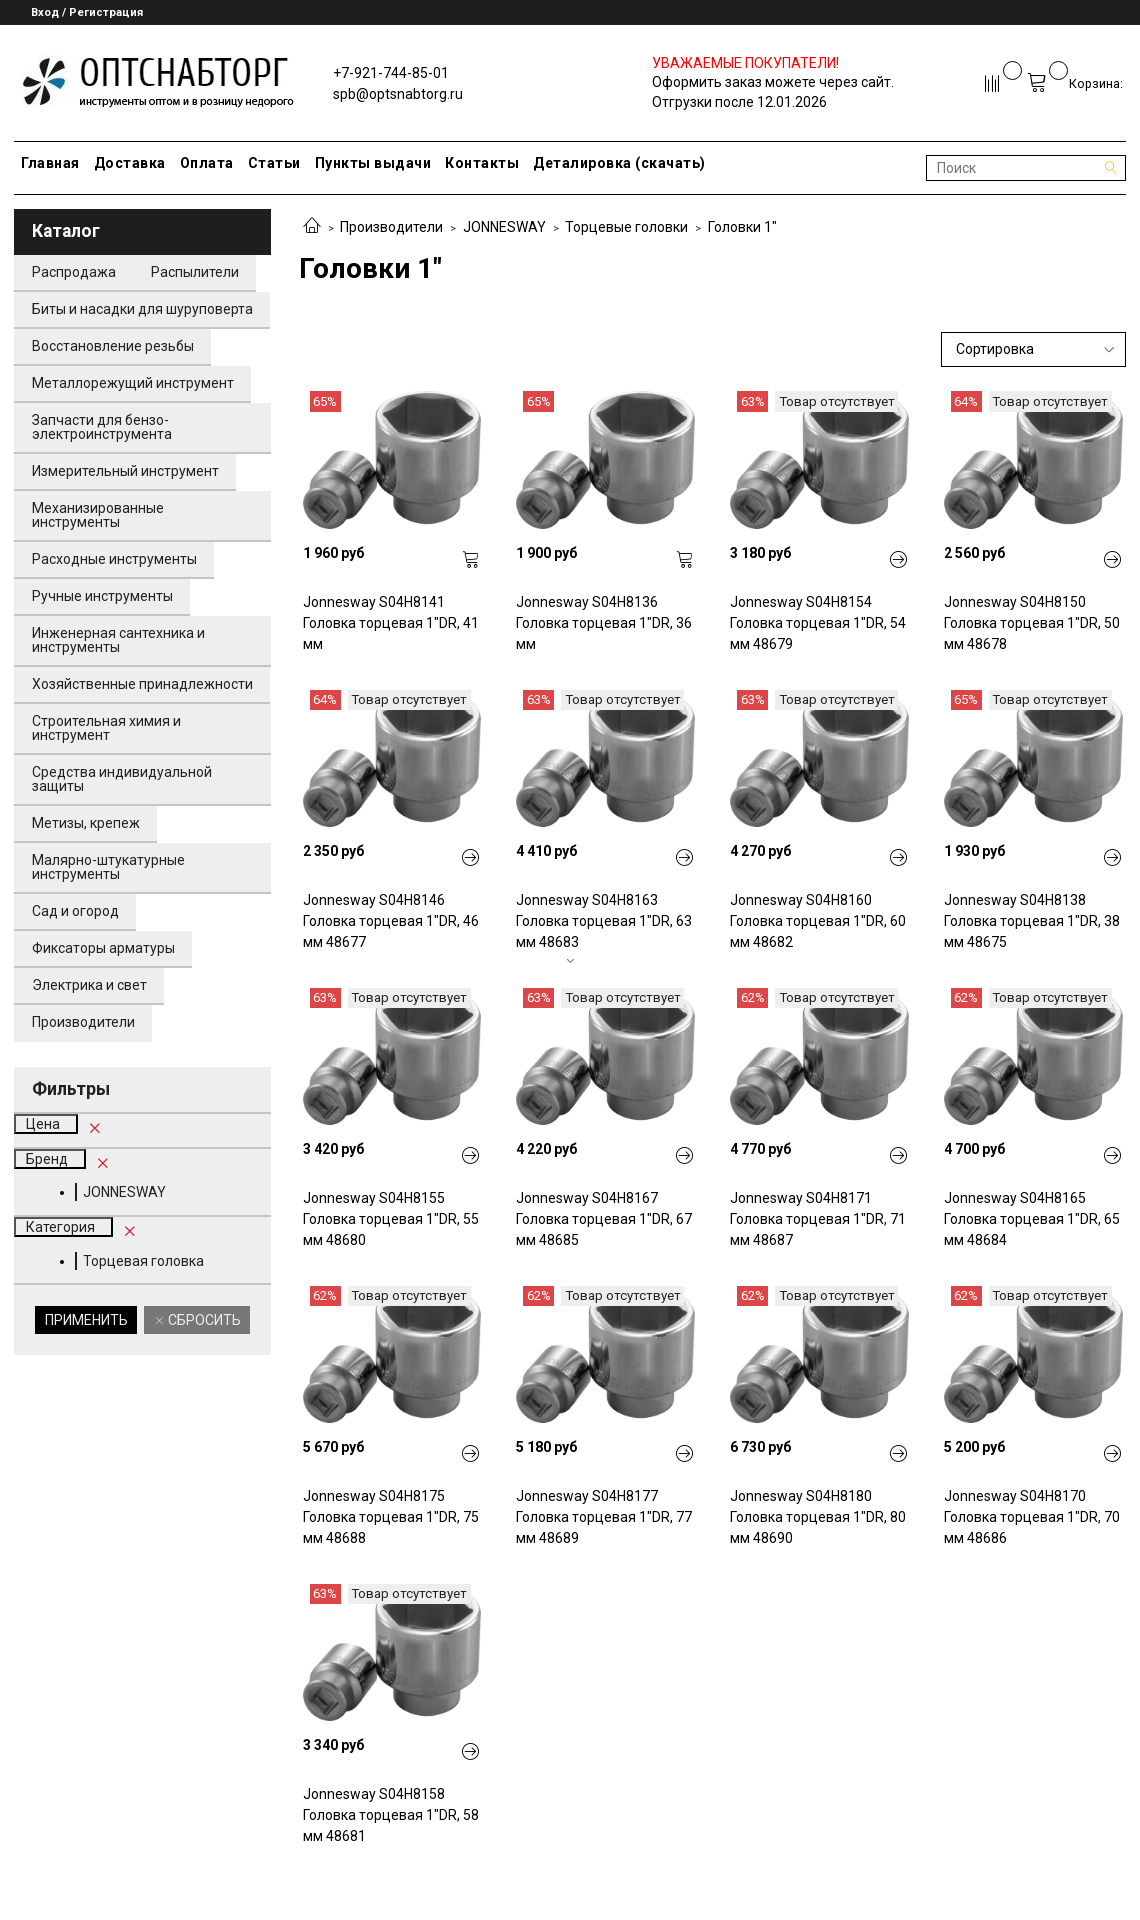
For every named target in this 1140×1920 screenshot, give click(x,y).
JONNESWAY (504, 227)
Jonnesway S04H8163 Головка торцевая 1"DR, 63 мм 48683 (604, 921)
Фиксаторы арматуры (103, 948)
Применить (86, 1320)
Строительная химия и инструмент (106, 728)
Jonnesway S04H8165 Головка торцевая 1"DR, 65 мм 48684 (1032, 1219)
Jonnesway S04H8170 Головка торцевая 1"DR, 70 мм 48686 (1032, 1517)
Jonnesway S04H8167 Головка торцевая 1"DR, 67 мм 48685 (604, 1219)
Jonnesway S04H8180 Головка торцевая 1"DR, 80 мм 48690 (818, 1517)
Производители (391, 227)
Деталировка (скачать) (619, 163)
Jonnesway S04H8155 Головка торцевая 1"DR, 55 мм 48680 (391, 1219)
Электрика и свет (89, 985)
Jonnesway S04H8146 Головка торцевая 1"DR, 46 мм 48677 (391, 921)
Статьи (274, 163)
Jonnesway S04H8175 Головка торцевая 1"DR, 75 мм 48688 (391, 1517)
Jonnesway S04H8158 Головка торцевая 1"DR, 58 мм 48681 (391, 1815)
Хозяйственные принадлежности (142, 684)
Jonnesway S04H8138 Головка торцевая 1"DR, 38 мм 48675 (1032, 921)
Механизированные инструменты (98, 515)
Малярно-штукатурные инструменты (108, 867)
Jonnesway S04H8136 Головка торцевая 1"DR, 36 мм (604, 623)
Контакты (482, 163)
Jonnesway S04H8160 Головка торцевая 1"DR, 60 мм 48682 (818, 921)
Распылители (195, 272)
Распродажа (74, 272)
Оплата (207, 163)
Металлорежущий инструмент (133, 383)
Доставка (130, 163)
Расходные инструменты (114, 559)
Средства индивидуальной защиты (122, 779)
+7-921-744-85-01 (391, 73)
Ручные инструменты (102, 596)
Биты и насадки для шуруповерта (142, 309)
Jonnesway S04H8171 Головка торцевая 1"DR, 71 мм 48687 (818, 1219)
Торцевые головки (626, 227)
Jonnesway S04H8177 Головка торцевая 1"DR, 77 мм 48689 (604, 1517)
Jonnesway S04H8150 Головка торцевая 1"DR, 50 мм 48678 (1032, 623)
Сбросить (203, 1320)
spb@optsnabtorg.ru (398, 94)
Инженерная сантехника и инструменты (118, 640)
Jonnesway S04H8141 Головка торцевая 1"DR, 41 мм (391, 623)
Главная (50, 163)
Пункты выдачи (373, 163)
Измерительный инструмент (125, 471)
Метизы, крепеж (86, 823)
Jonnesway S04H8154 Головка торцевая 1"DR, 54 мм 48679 (818, 623)
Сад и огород (75, 911)
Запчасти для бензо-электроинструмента (102, 427)
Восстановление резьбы (113, 346)
